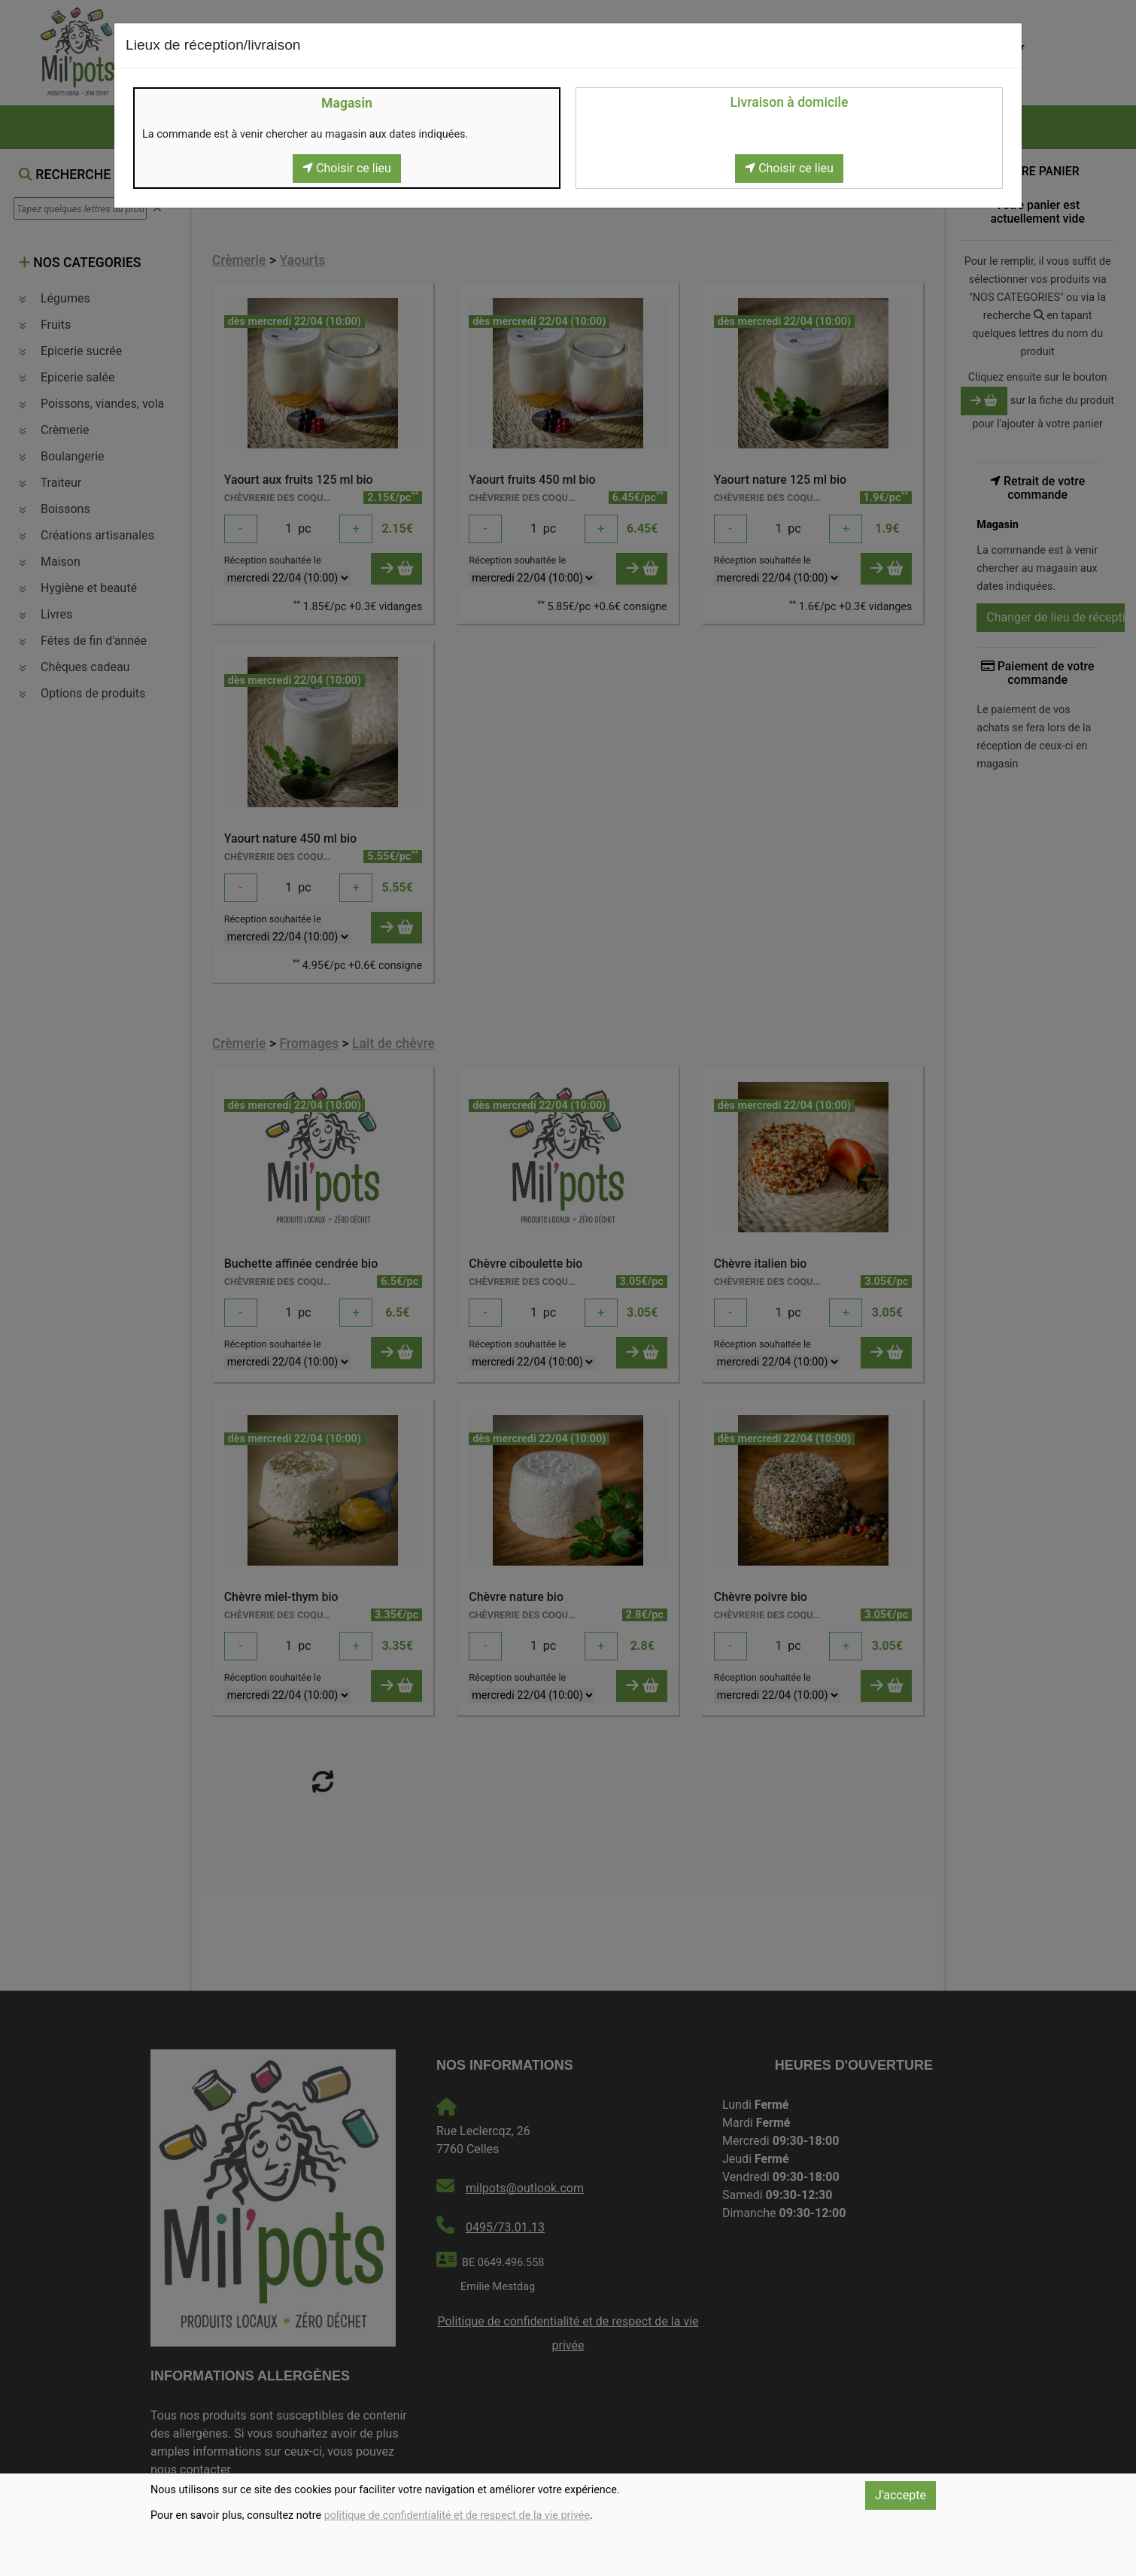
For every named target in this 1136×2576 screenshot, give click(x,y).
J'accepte (900, 2495)
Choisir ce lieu (346, 168)
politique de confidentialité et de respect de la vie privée (457, 2515)
